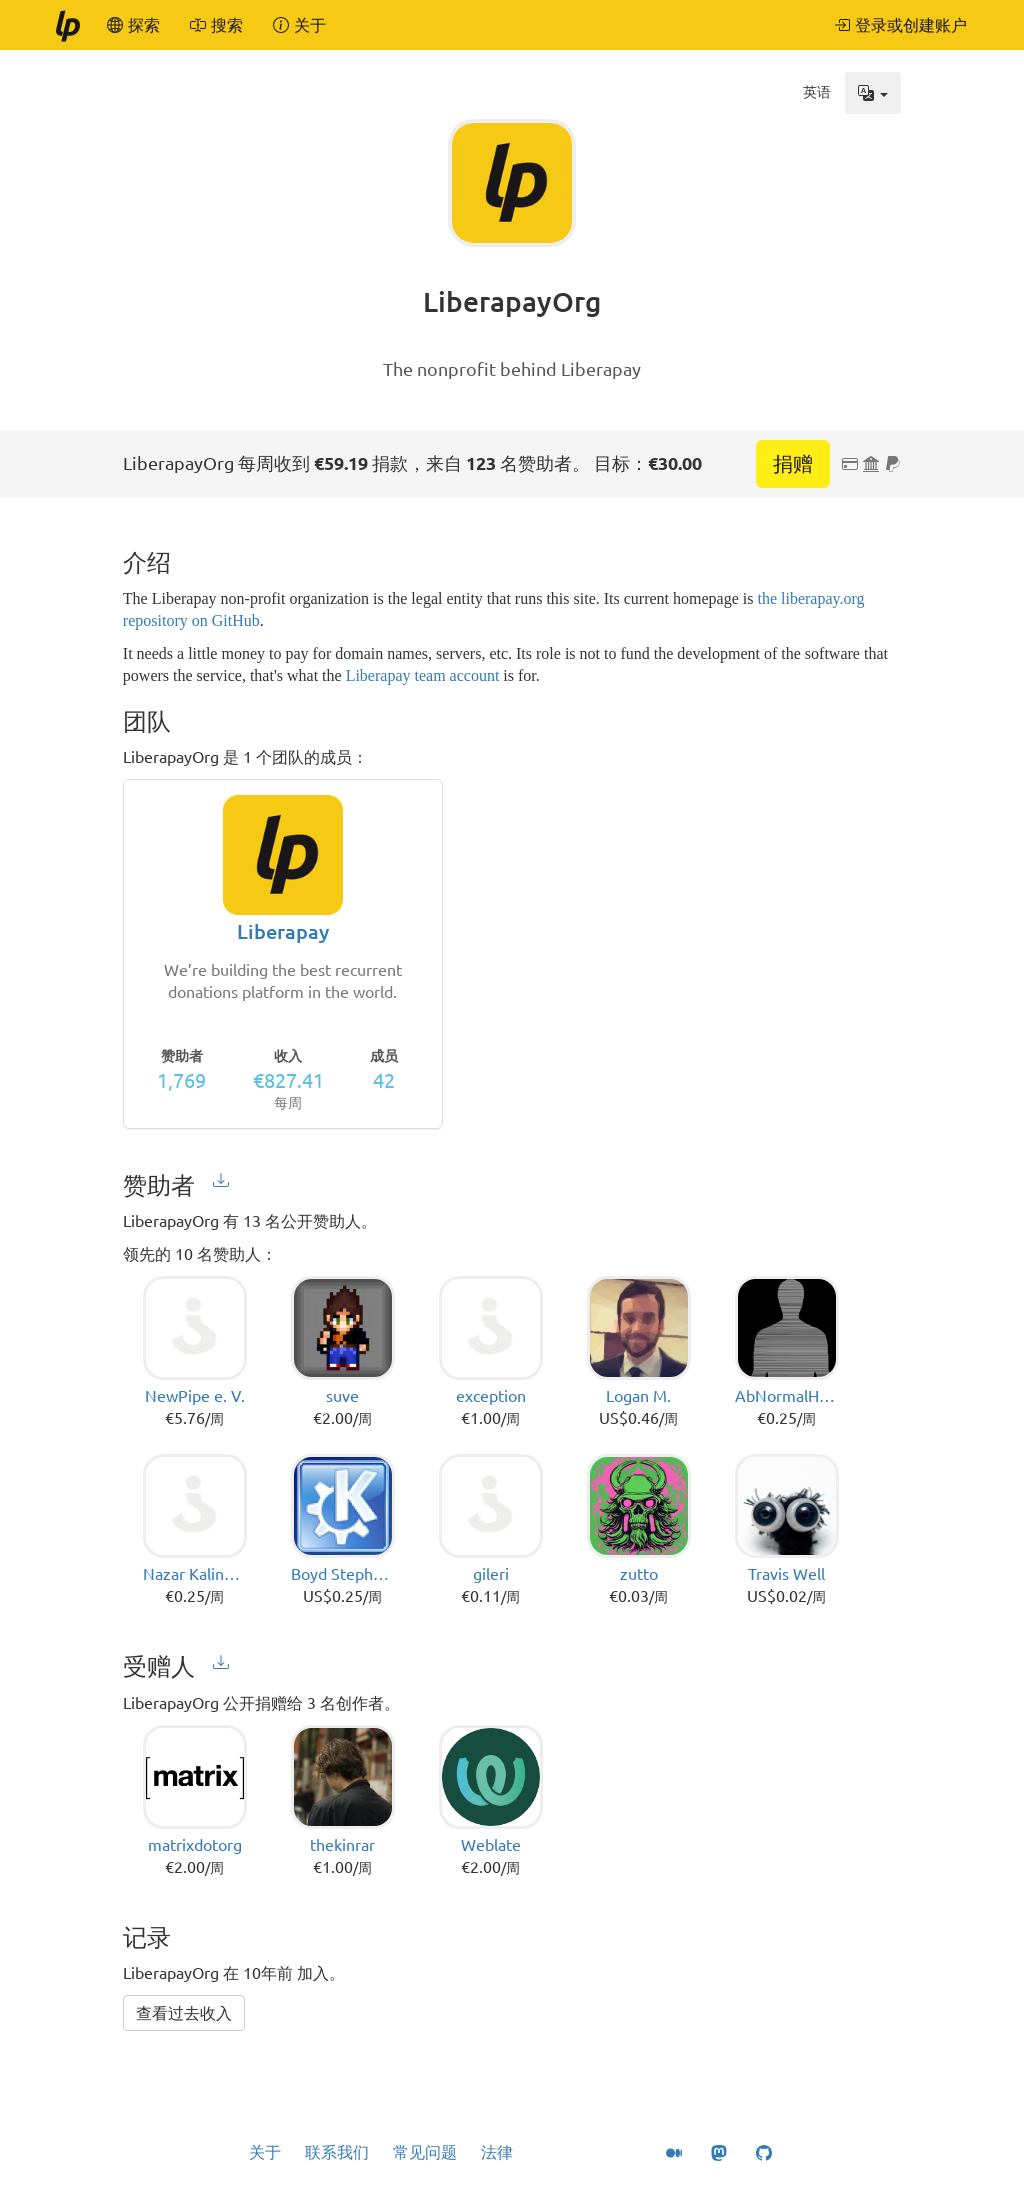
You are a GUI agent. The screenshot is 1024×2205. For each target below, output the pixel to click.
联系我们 (337, 2152)
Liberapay (283, 931)
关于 (265, 2152)
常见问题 (425, 2152)
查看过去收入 (184, 2013)
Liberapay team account (423, 675)
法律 (497, 2152)
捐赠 (793, 463)
